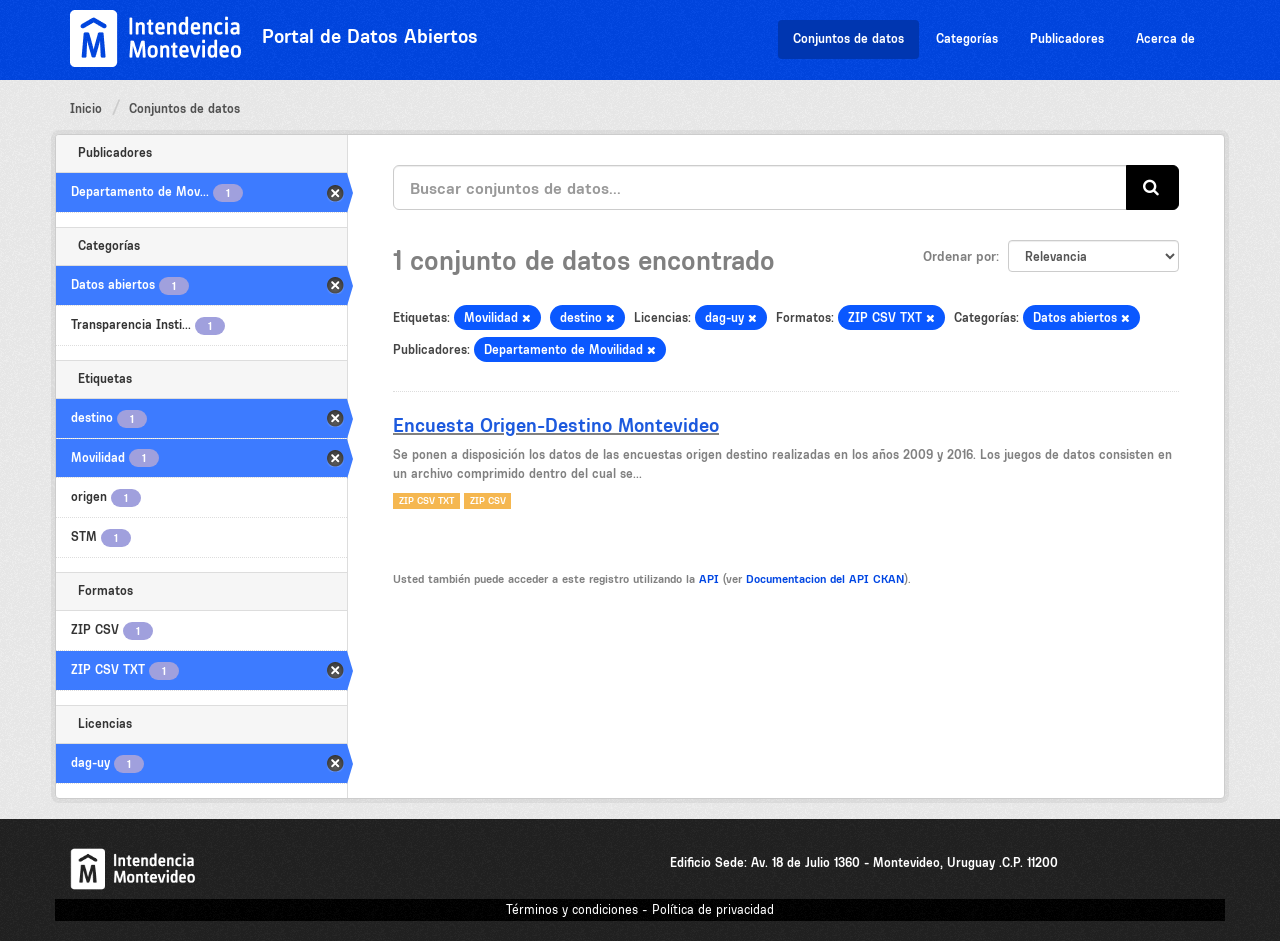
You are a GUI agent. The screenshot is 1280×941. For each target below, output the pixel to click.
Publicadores (1067, 38)
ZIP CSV (488, 500)
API (709, 579)
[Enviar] (1152, 187)
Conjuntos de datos (848, 38)
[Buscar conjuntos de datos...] (760, 187)
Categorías (967, 38)
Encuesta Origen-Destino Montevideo (556, 425)
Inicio (86, 108)
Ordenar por (959, 256)
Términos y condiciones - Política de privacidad (640, 909)
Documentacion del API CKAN (825, 579)
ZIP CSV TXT (426, 500)
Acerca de (1165, 38)
